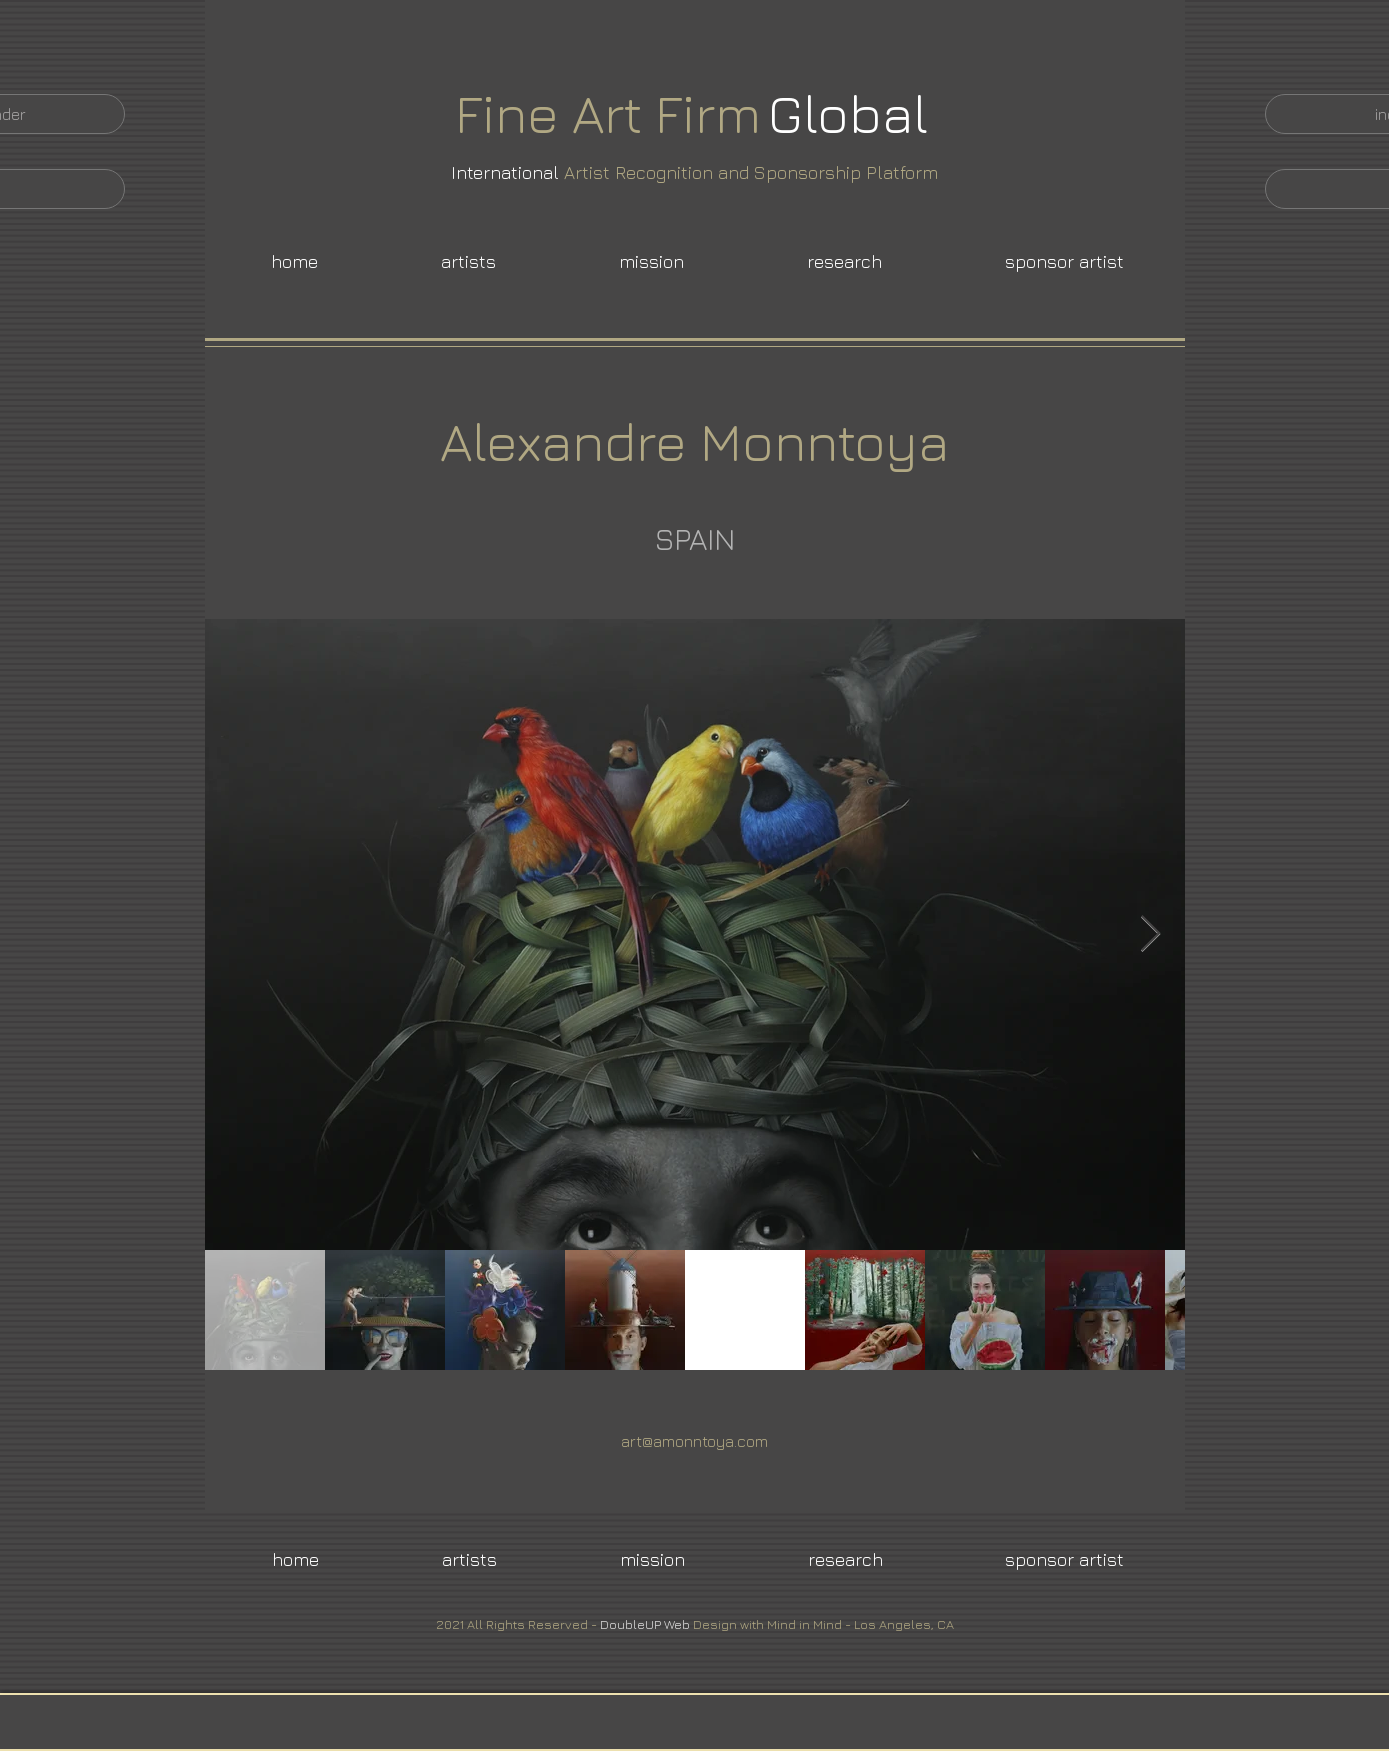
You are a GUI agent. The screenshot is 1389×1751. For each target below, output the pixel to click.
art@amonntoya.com (694, 1441)
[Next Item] (1150, 934)
